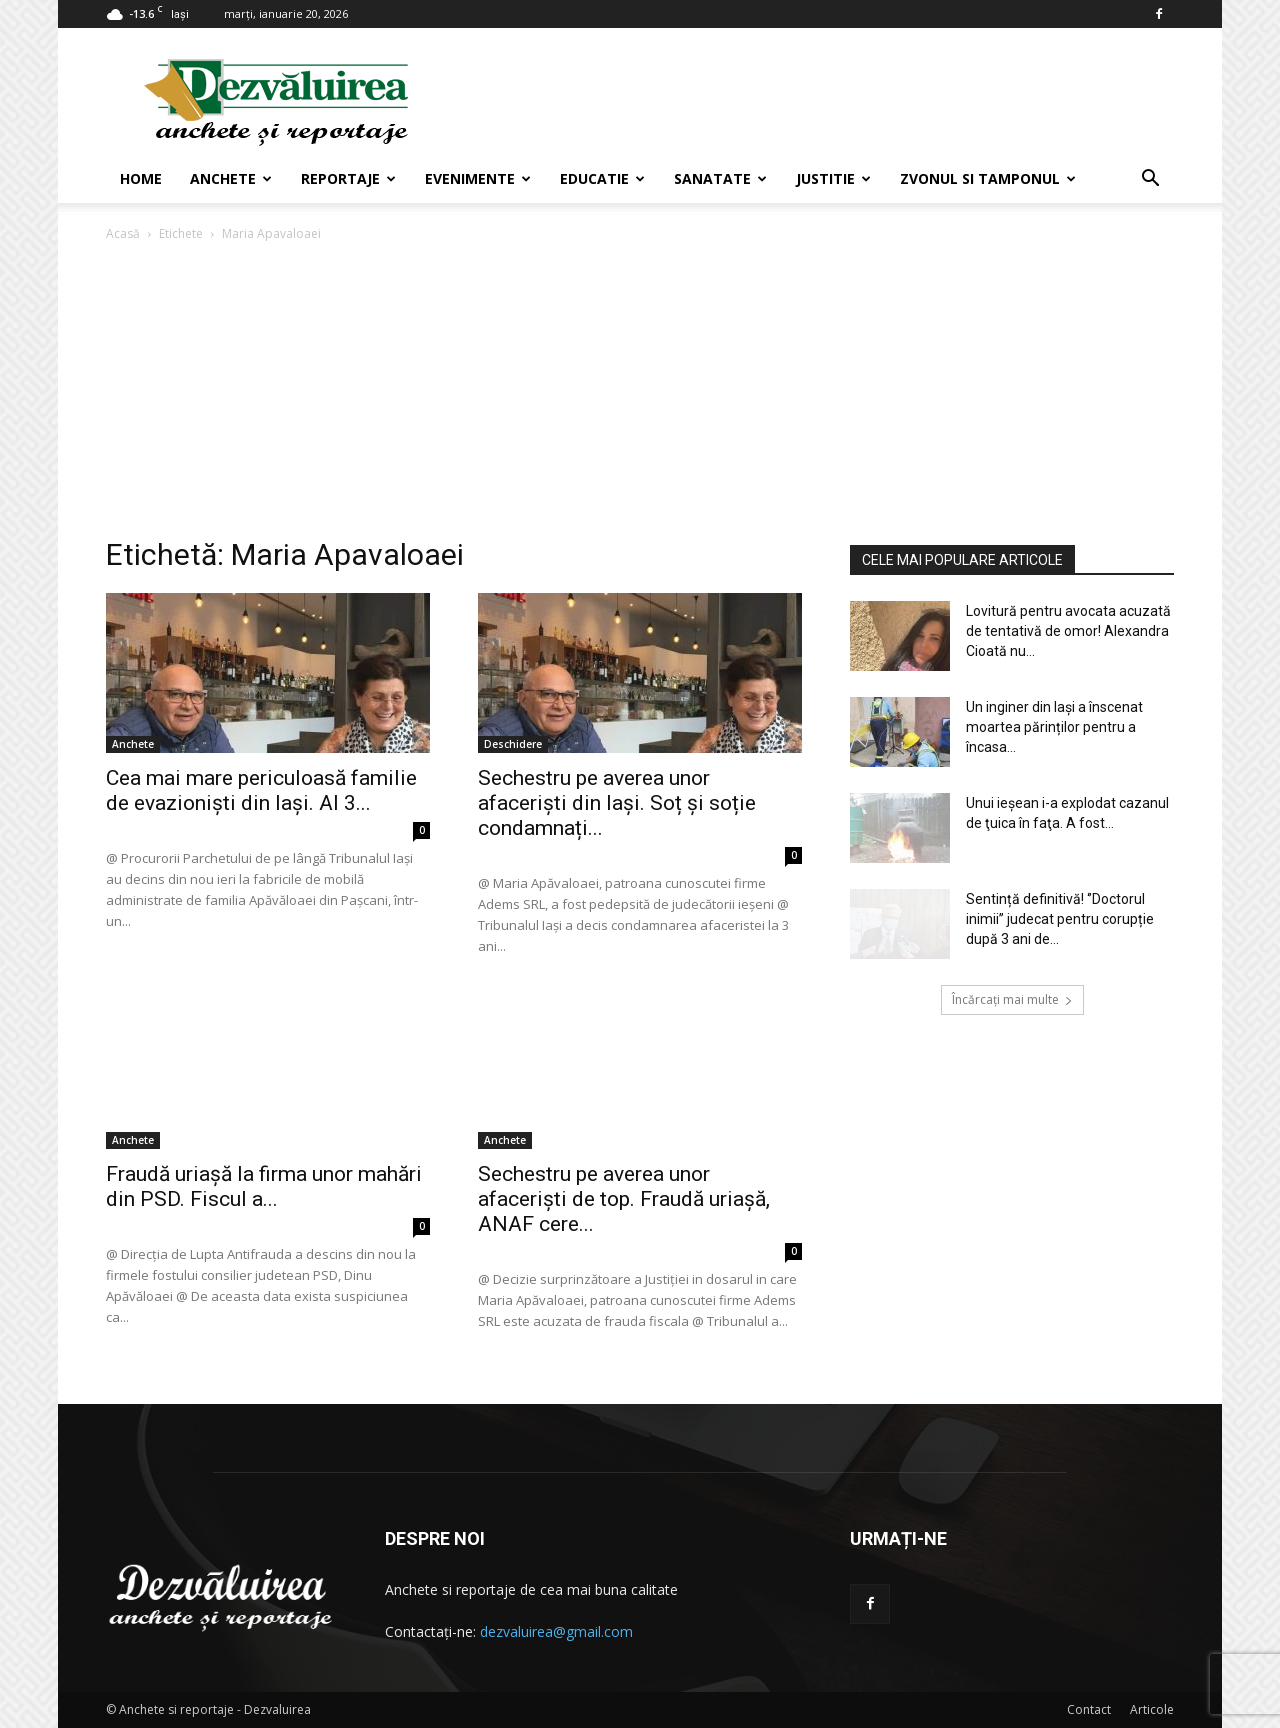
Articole (1152, 1709)
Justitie (833, 178)
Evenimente (478, 178)
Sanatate (720, 178)
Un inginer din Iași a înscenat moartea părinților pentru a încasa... (1054, 727)
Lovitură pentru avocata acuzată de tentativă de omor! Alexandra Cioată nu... (1068, 631)
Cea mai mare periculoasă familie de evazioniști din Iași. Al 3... (261, 790)
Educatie (602, 178)
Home (141, 178)
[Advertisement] (640, 395)
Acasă (123, 233)
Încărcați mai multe (1012, 999)
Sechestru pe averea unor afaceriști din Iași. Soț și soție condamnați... (617, 803)
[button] (1150, 180)
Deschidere (513, 744)
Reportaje (348, 178)
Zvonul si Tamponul (988, 178)
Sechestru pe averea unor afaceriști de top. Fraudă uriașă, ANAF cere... (624, 1199)
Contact (1089, 1709)
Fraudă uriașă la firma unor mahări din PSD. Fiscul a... (264, 1186)
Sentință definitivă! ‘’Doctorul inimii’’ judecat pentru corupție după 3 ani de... (1060, 919)
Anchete (231, 178)
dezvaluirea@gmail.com (556, 1631)
